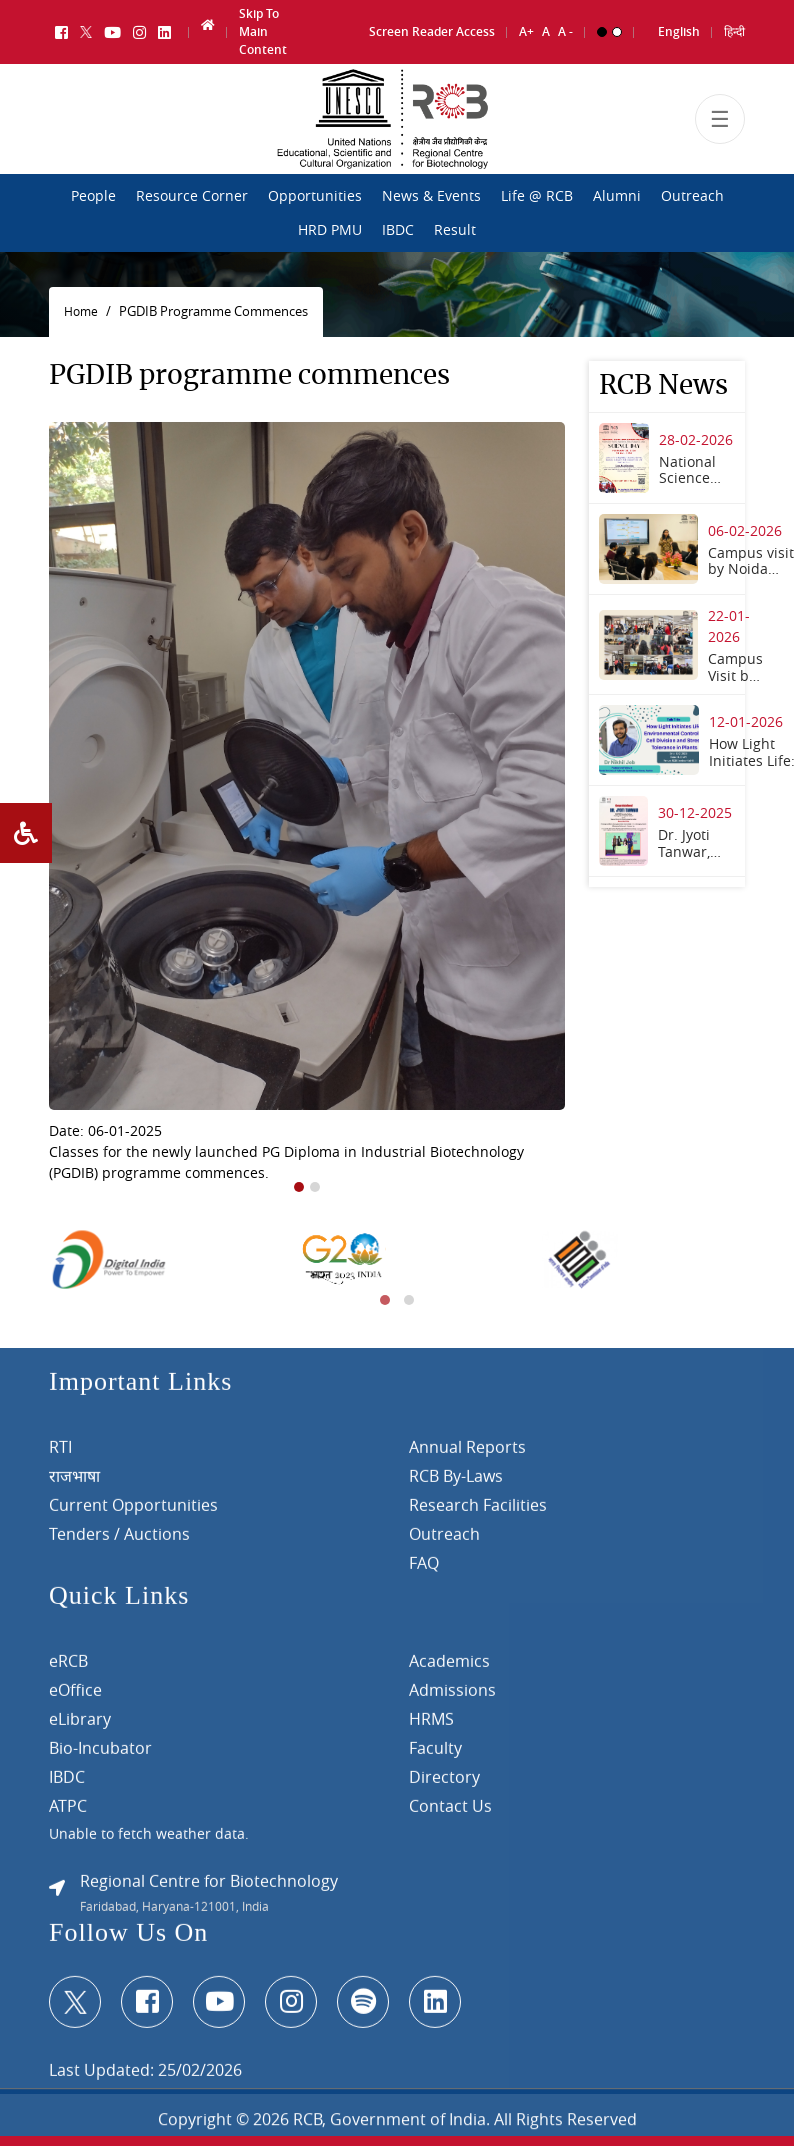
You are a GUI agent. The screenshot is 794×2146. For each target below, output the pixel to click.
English (679, 29)
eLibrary (80, 1727)
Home (81, 311)
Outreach (692, 196)
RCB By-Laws (456, 1484)
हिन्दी (734, 29)
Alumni (617, 196)
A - (565, 29)
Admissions (452, 1698)
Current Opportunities (133, 1513)
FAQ (424, 1571)
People (93, 196)
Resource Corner (192, 196)
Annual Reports (467, 1455)
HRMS (431, 1727)
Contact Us (450, 1814)
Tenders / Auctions (119, 1542)
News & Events (431, 196)
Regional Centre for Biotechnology (209, 1889)
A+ (526, 29)
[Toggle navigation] (720, 123)
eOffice (75, 1698)
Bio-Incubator (100, 1756)
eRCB (68, 1669)
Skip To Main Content (263, 29)
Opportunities (315, 196)
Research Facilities (478, 1513)
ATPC (68, 1814)
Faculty (435, 1756)
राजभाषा (74, 1484)
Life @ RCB (537, 196)
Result (455, 230)
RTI (60, 1455)
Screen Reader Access (432, 29)
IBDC (398, 230)
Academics (449, 1669)
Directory (444, 1785)
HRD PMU (330, 230)
